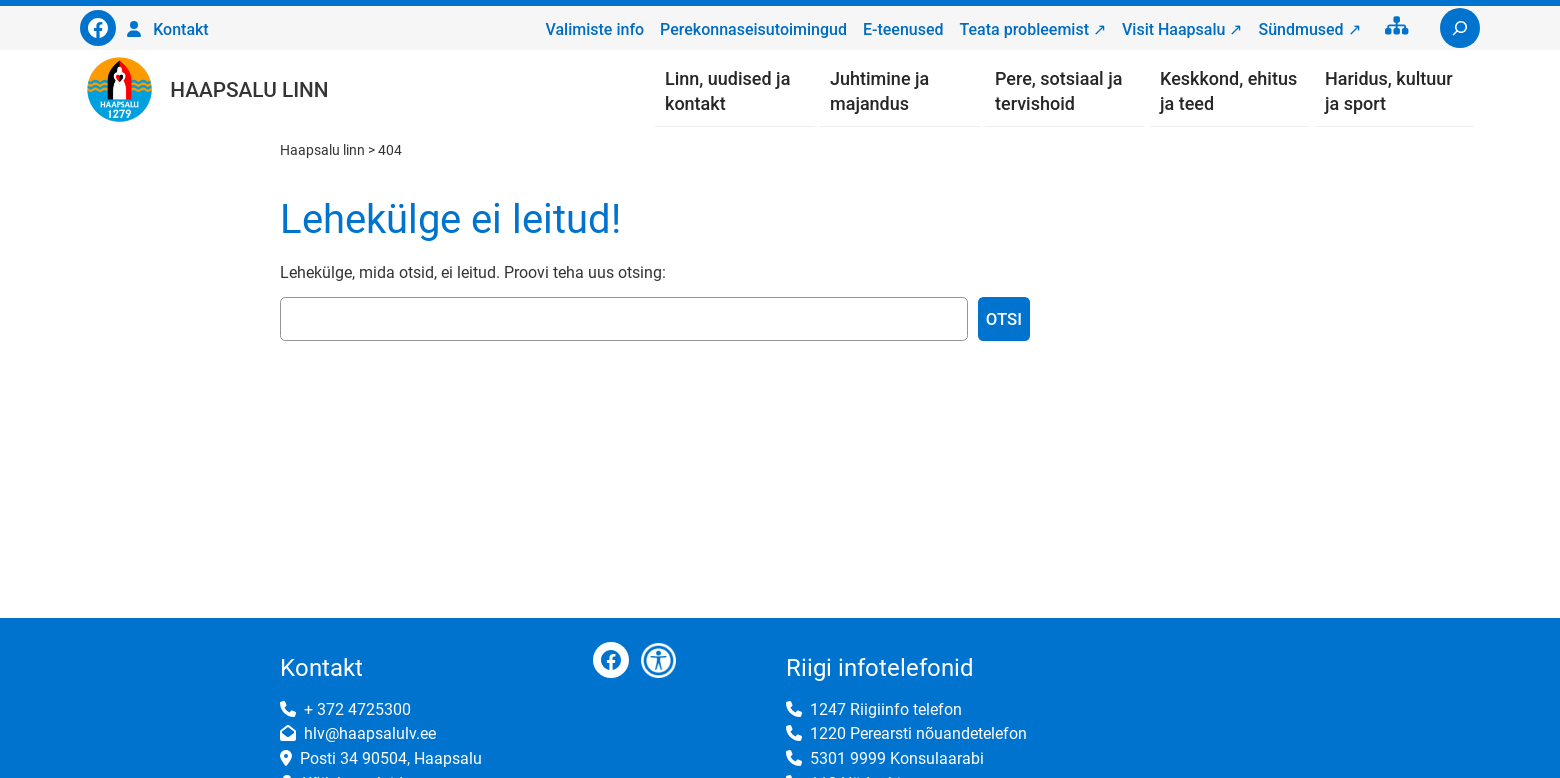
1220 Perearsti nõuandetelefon (918, 733)
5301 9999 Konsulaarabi (897, 758)
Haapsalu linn (249, 90)
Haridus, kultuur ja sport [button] (1389, 91)
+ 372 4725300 (357, 709)
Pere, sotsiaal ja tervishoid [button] (1058, 91)
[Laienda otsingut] (1460, 28)
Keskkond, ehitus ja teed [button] (1228, 91)
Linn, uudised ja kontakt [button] (727, 91)
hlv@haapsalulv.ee (370, 733)
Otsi (1004, 319)
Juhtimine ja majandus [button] (879, 91)
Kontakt (181, 29)
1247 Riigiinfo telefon (886, 709)
